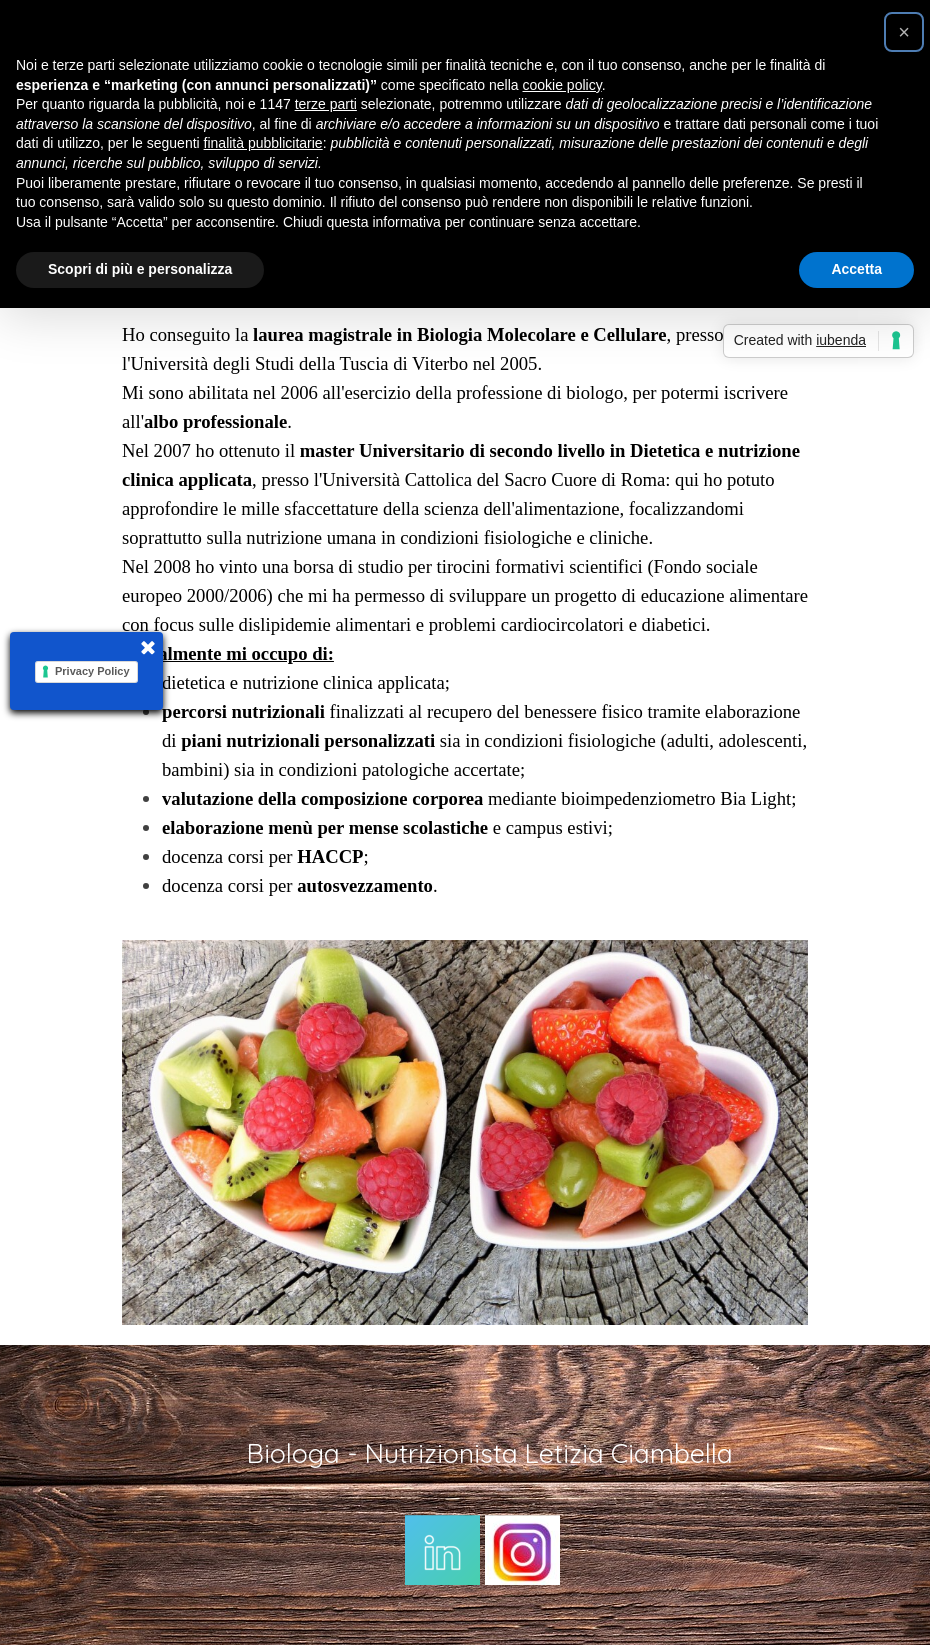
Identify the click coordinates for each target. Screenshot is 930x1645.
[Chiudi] (147, 652)
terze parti (326, 104)
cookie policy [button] (562, 85)
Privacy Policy (92, 671)
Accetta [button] (856, 269)
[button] (904, 32)
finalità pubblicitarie (263, 143)
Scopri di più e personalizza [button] (140, 269)
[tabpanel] (465, 610)
